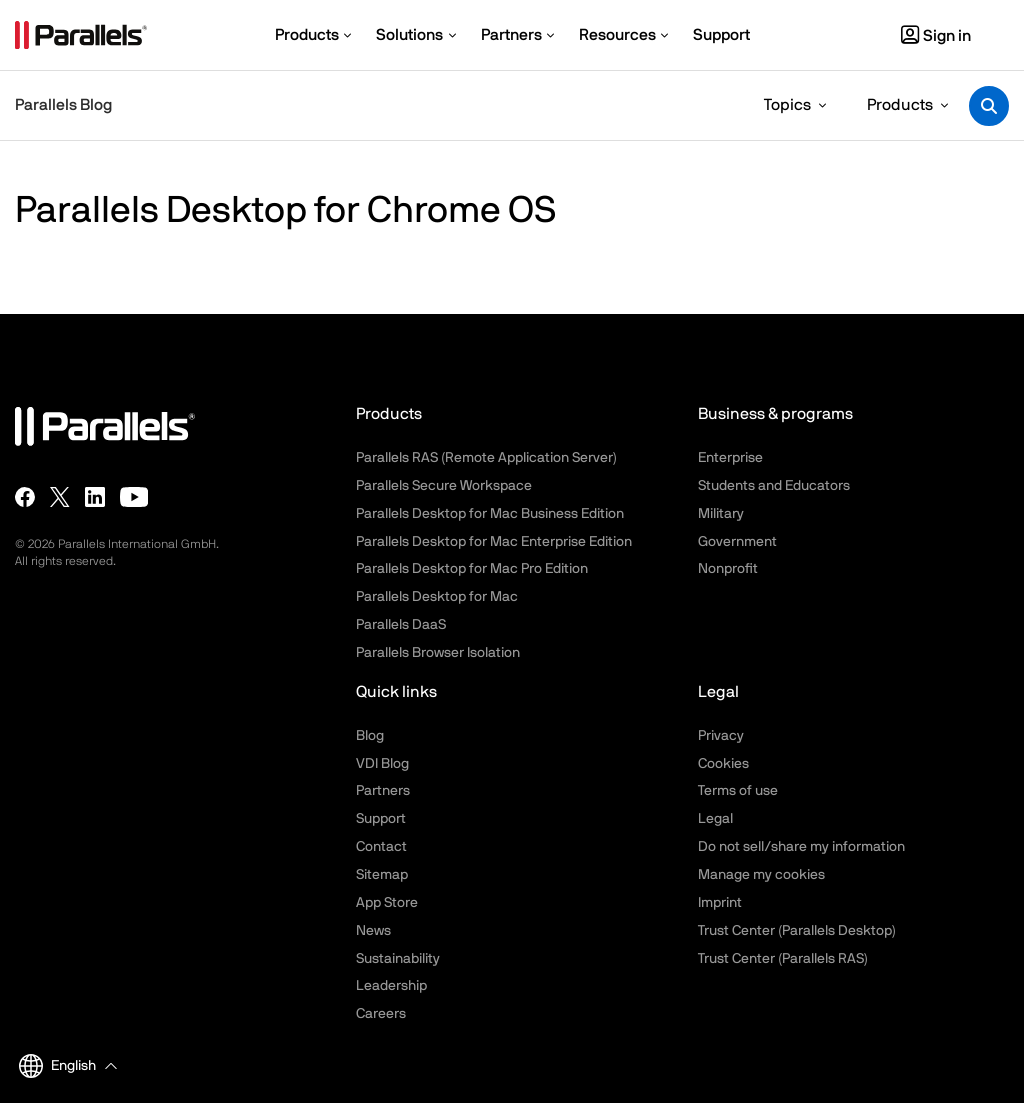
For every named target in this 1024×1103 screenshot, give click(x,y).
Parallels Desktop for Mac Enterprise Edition (494, 542)
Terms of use (738, 791)
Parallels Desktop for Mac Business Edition (490, 514)
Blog (370, 736)
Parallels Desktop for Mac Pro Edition (472, 569)
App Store (387, 903)
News (373, 931)
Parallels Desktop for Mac (437, 597)
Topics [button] (787, 105)
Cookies (723, 764)
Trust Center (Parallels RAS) (783, 959)
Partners (383, 791)
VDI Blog (382, 764)
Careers (381, 1014)
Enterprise (730, 458)
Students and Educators (774, 486)
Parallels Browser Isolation (438, 653)
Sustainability (398, 959)
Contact (381, 847)
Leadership (391, 986)
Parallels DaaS (401, 625)
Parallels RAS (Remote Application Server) (486, 458)
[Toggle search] (989, 106)
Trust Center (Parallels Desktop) (797, 931)
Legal (715, 819)
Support (381, 819)
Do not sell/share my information (801, 847)
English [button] (57, 1066)
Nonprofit (728, 569)
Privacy (721, 736)
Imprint (720, 903)
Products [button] (900, 105)
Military (721, 514)
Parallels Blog (63, 105)
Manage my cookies (761, 875)
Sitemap (382, 875)
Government (737, 542)
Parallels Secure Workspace (444, 486)
